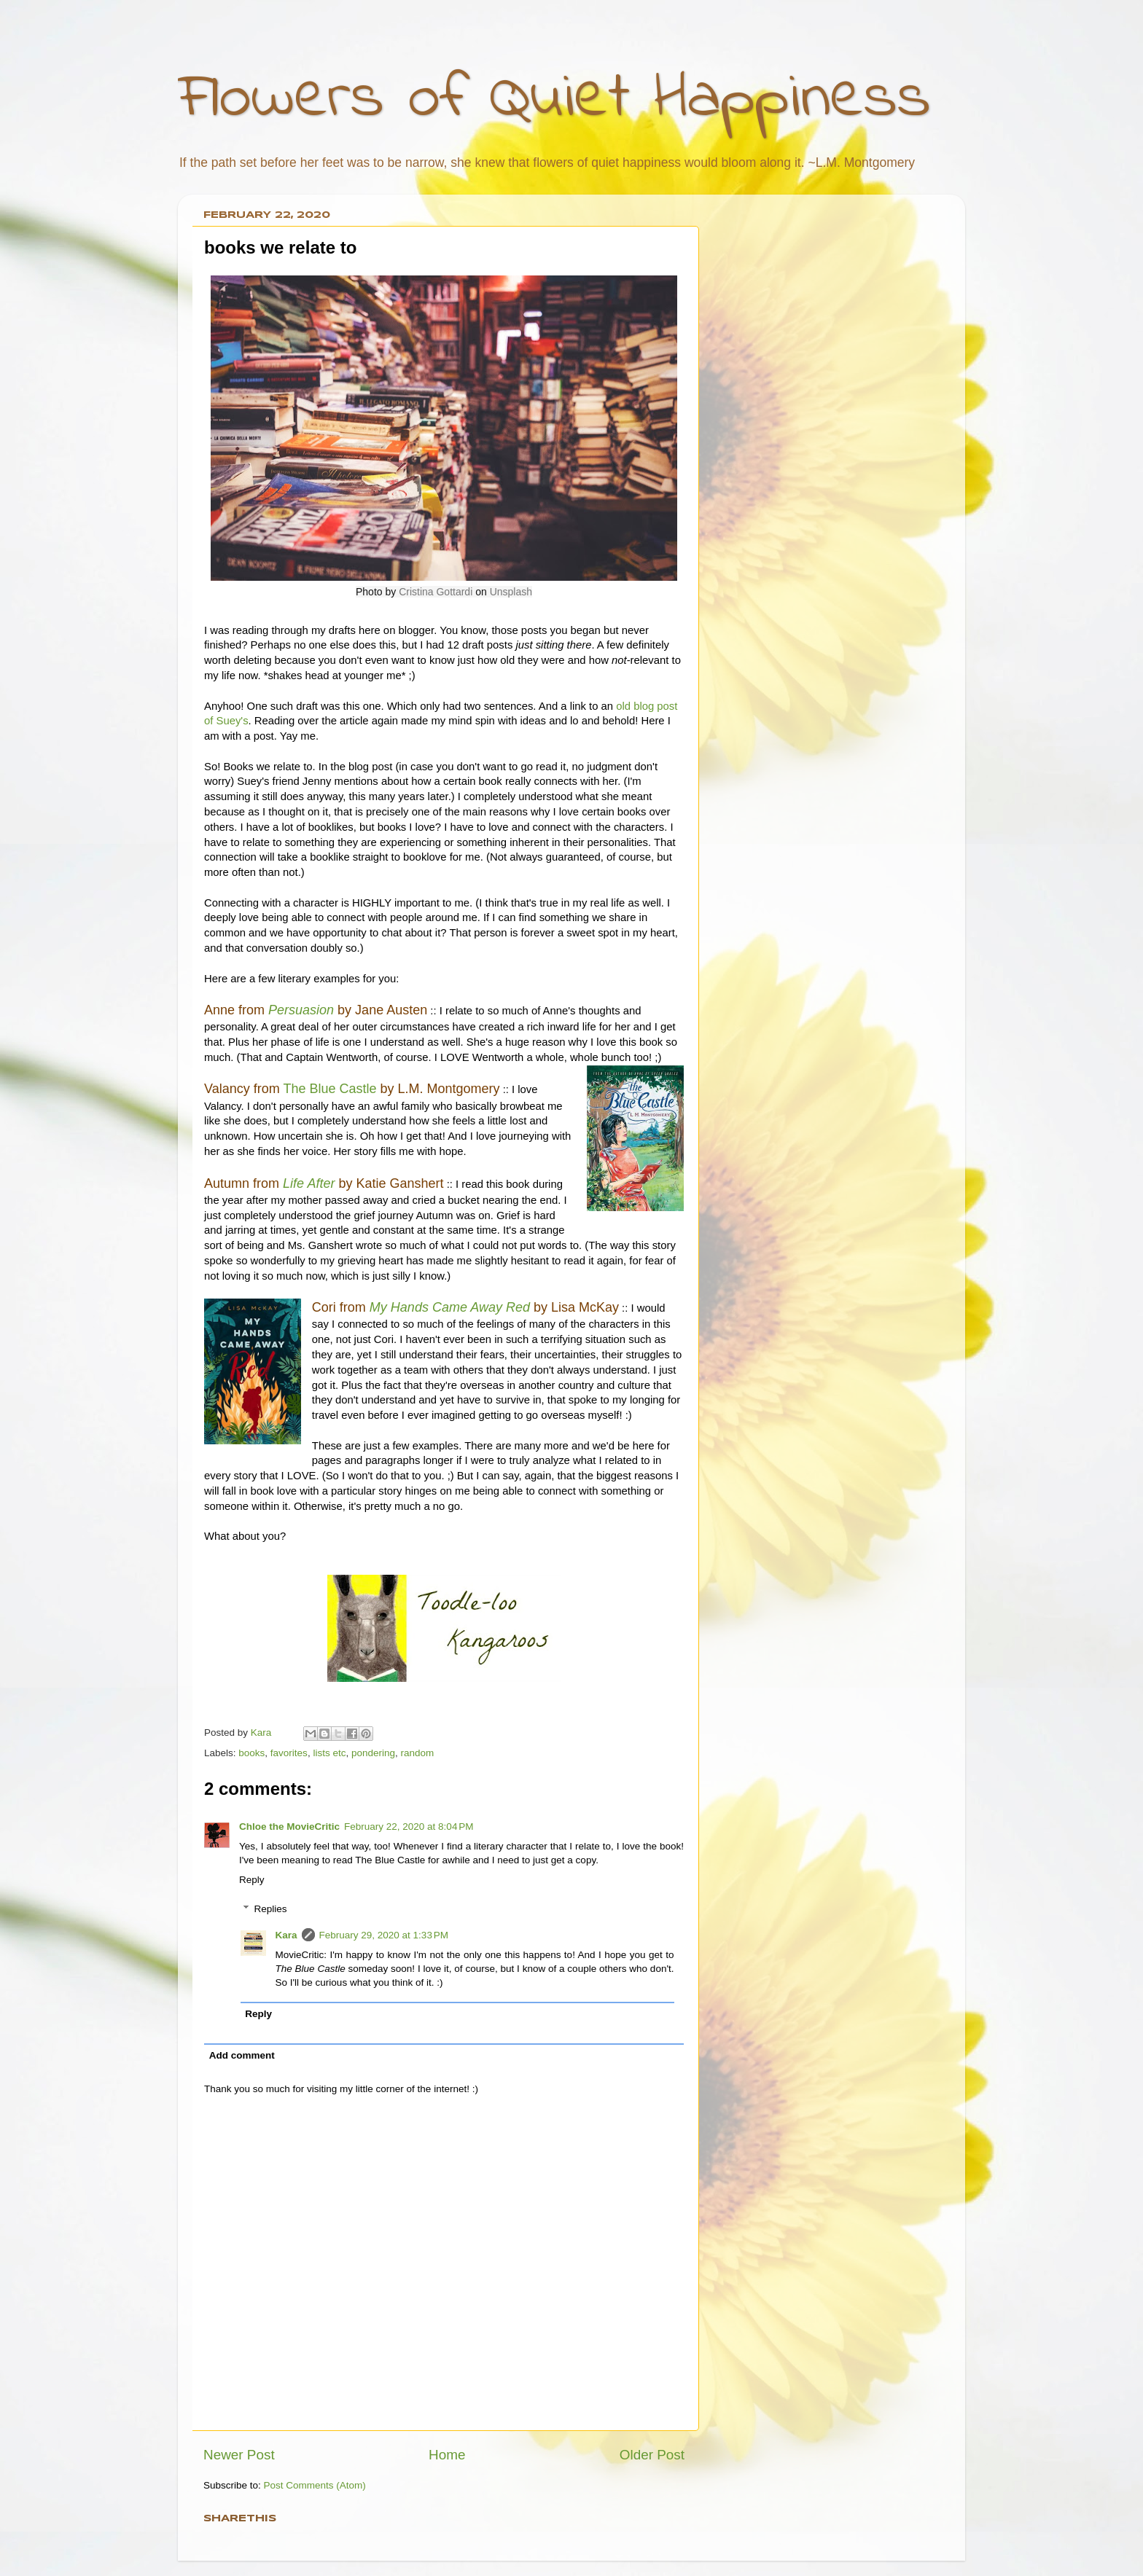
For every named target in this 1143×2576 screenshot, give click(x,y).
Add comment (242, 2055)
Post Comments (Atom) (315, 2485)
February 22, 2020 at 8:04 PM (408, 1826)
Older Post (652, 2454)
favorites (289, 1752)
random (417, 1752)
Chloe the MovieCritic (289, 1826)
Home (447, 2454)
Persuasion (301, 1010)
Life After (309, 1183)
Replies (270, 1908)
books (251, 1752)
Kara (286, 1935)
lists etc (329, 1752)
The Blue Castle (329, 1088)
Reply (252, 1879)
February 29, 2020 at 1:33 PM (383, 1935)
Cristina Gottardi (435, 592)
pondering (373, 1752)
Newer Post (239, 2454)
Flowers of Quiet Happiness (554, 99)
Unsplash (511, 592)
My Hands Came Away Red (450, 1307)
